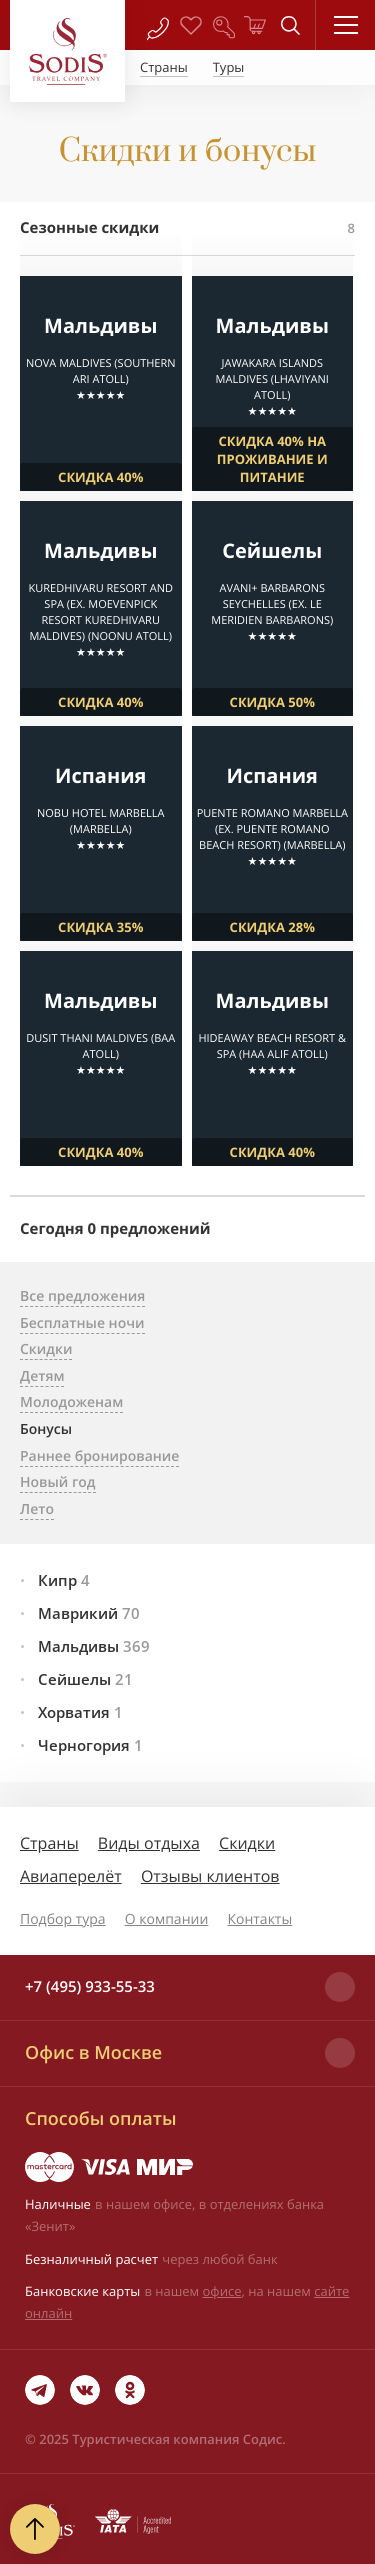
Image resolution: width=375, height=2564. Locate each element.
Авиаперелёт (71, 1876)
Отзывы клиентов (210, 1876)
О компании (167, 1919)
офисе (222, 2291)
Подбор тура (63, 1919)
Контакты (259, 1919)
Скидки (247, 1843)
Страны (49, 1843)
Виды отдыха (149, 1843)
